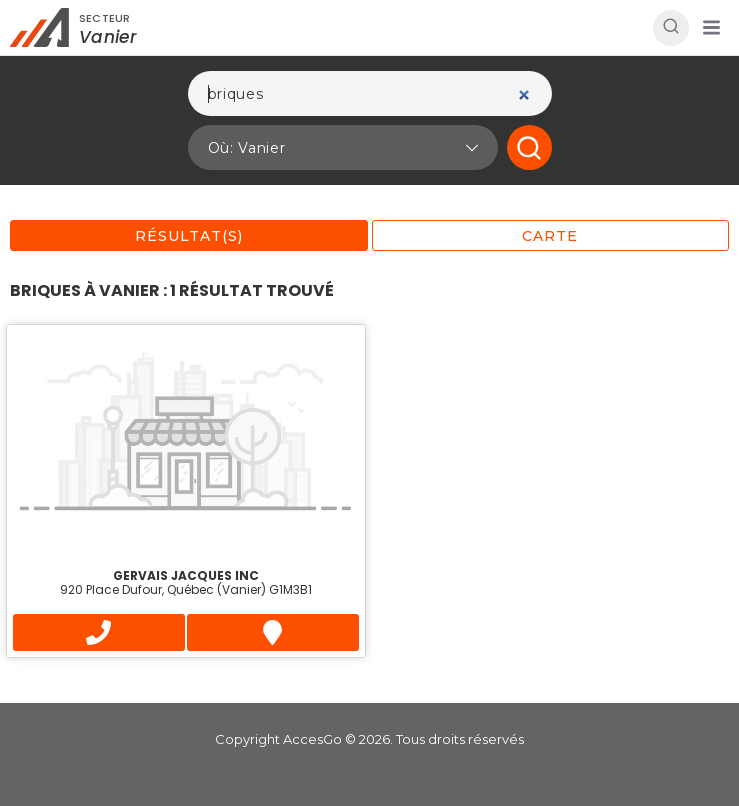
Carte (550, 236)
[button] (711, 28)
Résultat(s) (189, 236)
